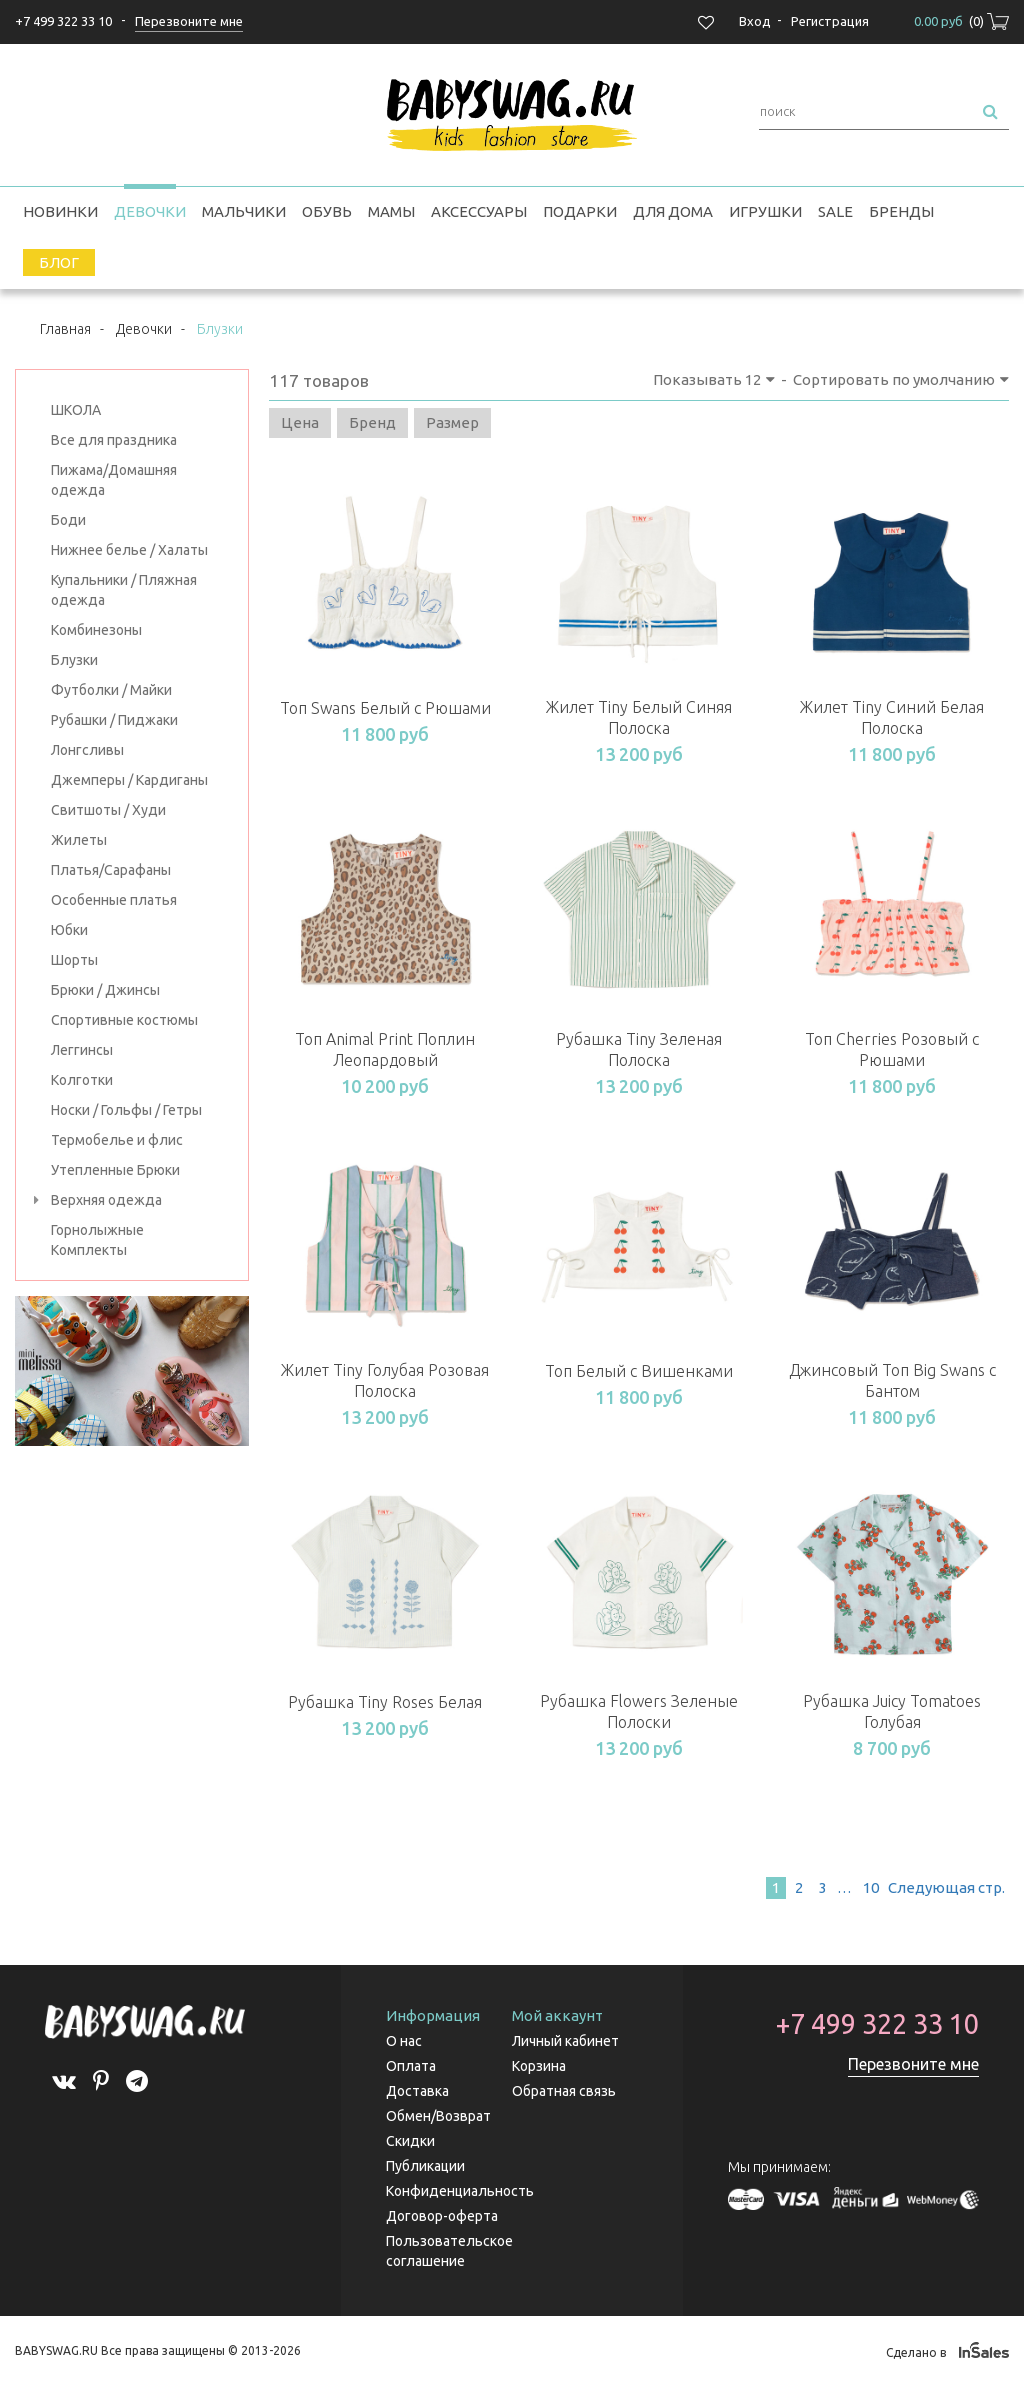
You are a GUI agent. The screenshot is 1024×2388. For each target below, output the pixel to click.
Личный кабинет (565, 2041)
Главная (65, 329)
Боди (68, 520)
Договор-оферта (442, 2216)
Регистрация (830, 21)
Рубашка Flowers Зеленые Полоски (639, 1711)
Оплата (411, 2066)
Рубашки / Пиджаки (114, 720)
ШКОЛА (76, 410)
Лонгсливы (87, 750)
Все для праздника (114, 440)
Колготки (82, 1080)
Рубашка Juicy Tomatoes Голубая (892, 1711)
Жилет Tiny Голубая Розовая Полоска (385, 1380)
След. (945, 1887)
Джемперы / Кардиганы (129, 780)
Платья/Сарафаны (111, 870)
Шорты (74, 960)
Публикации (425, 2166)
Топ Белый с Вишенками (639, 1371)
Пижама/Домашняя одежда (114, 480)
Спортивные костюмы (124, 1020)
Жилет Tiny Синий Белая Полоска (892, 717)
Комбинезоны (96, 630)
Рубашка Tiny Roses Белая (385, 1702)
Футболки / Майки (111, 690)
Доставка (417, 2091)
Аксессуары (479, 211)
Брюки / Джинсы (105, 990)
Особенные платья (114, 900)
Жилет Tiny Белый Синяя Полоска (639, 717)
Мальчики (244, 211)
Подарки (580, 211)
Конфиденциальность (460, 2191)
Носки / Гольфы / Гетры (126, 1110)
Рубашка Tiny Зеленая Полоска (639, 1049)
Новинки (60, 211)
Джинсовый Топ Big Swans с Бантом (892, 1380)
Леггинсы (82, 1050)
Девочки (150, 211)
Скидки (410, 2141)
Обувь (327, 211)
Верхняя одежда (106, 1200)
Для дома (673, 211)
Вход (755, 21)
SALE (835, 211)
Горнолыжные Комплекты (97, 1240)
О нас (404, 2041)
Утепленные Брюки (115, 1170)
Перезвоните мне (913, 2064)
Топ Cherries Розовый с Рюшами (892, 1049)
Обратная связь (564, 2091)
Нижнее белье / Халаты (129, 550)
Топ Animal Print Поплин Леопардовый (385, 1049)
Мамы (391, 211)
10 (871, 1887)
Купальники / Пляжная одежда (124, 590)
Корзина (539, 2066)
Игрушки (765, 211)
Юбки (69, 930)
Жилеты (79, 840)
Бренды (901, 211)
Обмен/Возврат (438, 2116)
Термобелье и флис (117, 1140)
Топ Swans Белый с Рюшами (385, 708)
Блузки (74, 660)
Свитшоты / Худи (108, 810)
